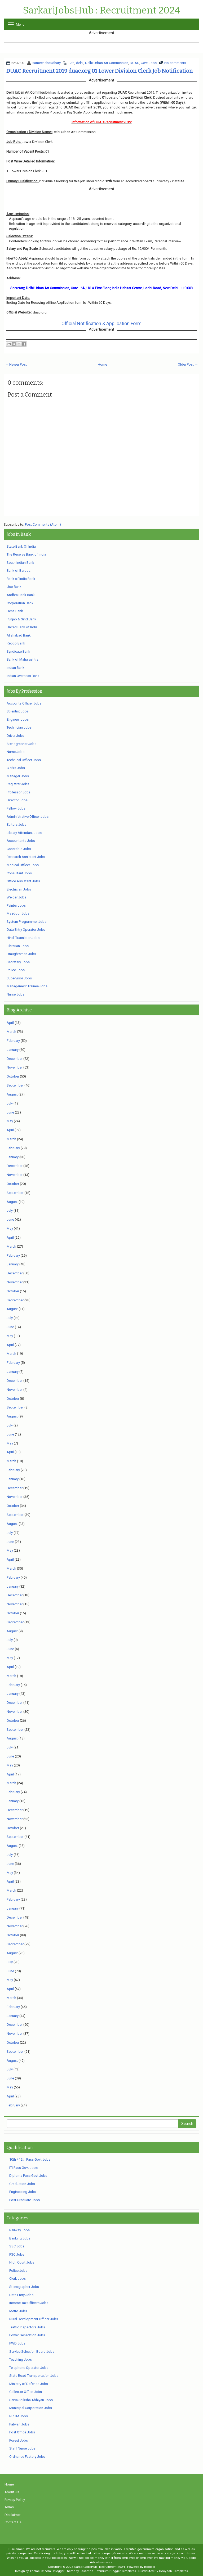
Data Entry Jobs (21, 2295)
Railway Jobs (19, 2230)
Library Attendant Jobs (24, 833)
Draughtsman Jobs (21, 954)
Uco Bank (14, 587)
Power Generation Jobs (27, 2335)
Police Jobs (16, 970)
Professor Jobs (18, 792)
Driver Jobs (15, 736)
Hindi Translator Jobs (23, 938)
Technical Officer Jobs (24, 760)
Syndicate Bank (18, 651)
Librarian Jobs (18, 946)
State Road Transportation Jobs (33, 2376)
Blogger (149, 2567)
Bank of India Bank (21, 579)
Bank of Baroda (18, 571)
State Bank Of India (21, 546)
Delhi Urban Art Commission (106, 63)
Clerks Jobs (16, 768)
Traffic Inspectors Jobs (27, 2327)
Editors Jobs (16, 824)
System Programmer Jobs (26, 922)
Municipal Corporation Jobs (30, 2408)
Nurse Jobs (15, 752)
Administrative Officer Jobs (27, 817)
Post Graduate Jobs (24, 2200)
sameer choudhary (46, 63)
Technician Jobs (19, 727)
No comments (175, 63)
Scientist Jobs (18, 711)
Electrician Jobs (19, 889)
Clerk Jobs (17, 2278)
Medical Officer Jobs (23, 865)
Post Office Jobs (22, 2432)
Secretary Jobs (18, 962)
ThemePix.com (40, 2571)
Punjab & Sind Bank (21, 619)
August (12, 1094)
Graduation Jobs (22, 2184)
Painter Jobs (16, 905)
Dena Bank (15, 611)
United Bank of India (22, 627)
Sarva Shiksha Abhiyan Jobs (31, 2400)
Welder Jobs (16, 897)
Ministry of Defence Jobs (28, 2384)
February (13, 1041)
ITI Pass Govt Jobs (23, 2168)
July (10, 1103)
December (15, 1059)
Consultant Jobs (19, 873)
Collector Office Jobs (25, 2392)
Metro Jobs (18, 2311)
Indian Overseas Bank (23, 676)
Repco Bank (16, 643)
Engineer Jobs (18, 719)
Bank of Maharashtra (22, 659)
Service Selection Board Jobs (31, 2352)
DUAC (134, 63)
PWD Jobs (17, 2343)
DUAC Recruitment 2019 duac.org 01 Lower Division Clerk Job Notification (99, 71)
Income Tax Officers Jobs (28, 2303)
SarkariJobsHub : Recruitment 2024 (101, 10)
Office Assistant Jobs (23, 881)
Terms (9, 2507)
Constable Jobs (19, 849)
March (11, 1032)
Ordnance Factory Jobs (27, 2457)
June (10, 1112)
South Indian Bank (20, 563)
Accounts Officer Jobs (24, 703)
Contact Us (13, 2522)
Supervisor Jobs (19, 978)
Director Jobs (17, 800)
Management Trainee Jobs (27, 986)
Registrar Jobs (18, 784)
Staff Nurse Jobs (22, 2448)
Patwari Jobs (19, 2424)
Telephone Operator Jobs (28, 2368)
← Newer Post (16, 364)
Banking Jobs (19, 2238)
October (13, 1076)
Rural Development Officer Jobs (33, 2319)
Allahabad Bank (19, 635)
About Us (12, 2492)
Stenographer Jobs (21, 744)
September (15, 1085)
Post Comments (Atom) (43, 524)
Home (102, 364)
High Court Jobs (21, 2262)
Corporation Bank (20, 603)
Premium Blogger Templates (116, 2571)
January (13, 1050)
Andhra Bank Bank (21, 595)
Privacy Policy (15, 2500)
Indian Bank (15, 668)
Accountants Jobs (21, 841)
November (15, 1067)
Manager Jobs (18, 776)
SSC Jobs (16, 2246)
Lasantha (86, 2571)
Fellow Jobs (16, 808)
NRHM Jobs (18, 2416)
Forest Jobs (18, 2440)
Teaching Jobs (20, 2359)
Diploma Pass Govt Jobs (28, 2176)
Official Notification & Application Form (101, 323)
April (10, 1023)
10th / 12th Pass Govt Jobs (29, 2159)
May (10, 1121)
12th (71, 63)
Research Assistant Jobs (26, 857)
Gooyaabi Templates (173, 2571)
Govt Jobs (149, 63)
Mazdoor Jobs (18, 913)
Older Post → (188, 364)
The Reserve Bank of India (26, 554)
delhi (79, 63)
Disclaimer (13, 2515)
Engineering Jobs (22, 2192)
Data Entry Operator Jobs (26, 930)
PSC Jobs (16, 2254)
